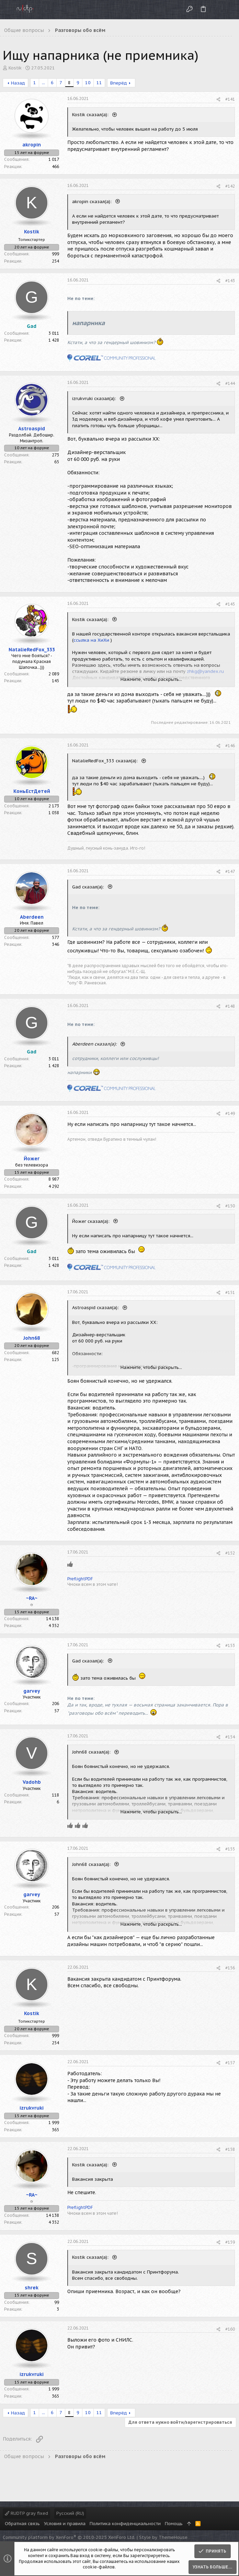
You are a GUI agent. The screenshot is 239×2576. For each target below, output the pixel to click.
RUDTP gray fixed (26, 2513)
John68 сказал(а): (92, 1752)
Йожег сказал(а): (91, 1221)
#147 (230, 871)
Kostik (15, 68)
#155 (230, 1848)
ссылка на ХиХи (91, 640)
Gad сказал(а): (88, 887)
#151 (230, 1292)
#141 (230, 99)
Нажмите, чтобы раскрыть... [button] (151, 679)
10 (88, 83)
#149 (230, 1113)
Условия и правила (65, 2524)
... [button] (43, 83)
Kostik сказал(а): (91, 115)
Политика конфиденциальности (125, 2524)
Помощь (174, 2524)
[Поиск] (228, 9)
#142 (230, 186)
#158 (230, 2149)
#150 (230, 1205)
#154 (230, 1736)
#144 (230, 383)
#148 (230, 1006)
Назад (18, 83)
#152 (230, 1553)
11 (99, 83)
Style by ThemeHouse (163, 2537)
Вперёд (118, 83)
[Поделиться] (218, 99)
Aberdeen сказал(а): (95, 1044)
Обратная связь (22, 2524)
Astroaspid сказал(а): (96, 1308)
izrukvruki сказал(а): (94, 398)
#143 (230, 280)
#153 (230, 1645)
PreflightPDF (80, 1578)
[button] (7, 9)
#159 (230, 2242)
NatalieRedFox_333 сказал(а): (105, 761)
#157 (230, 2062)
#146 (230, 745)
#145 (230, 604)
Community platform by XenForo (69, 2537)
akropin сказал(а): (92, 201)
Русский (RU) (70, 2513)
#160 (230, 2329)
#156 (230, 1967)
